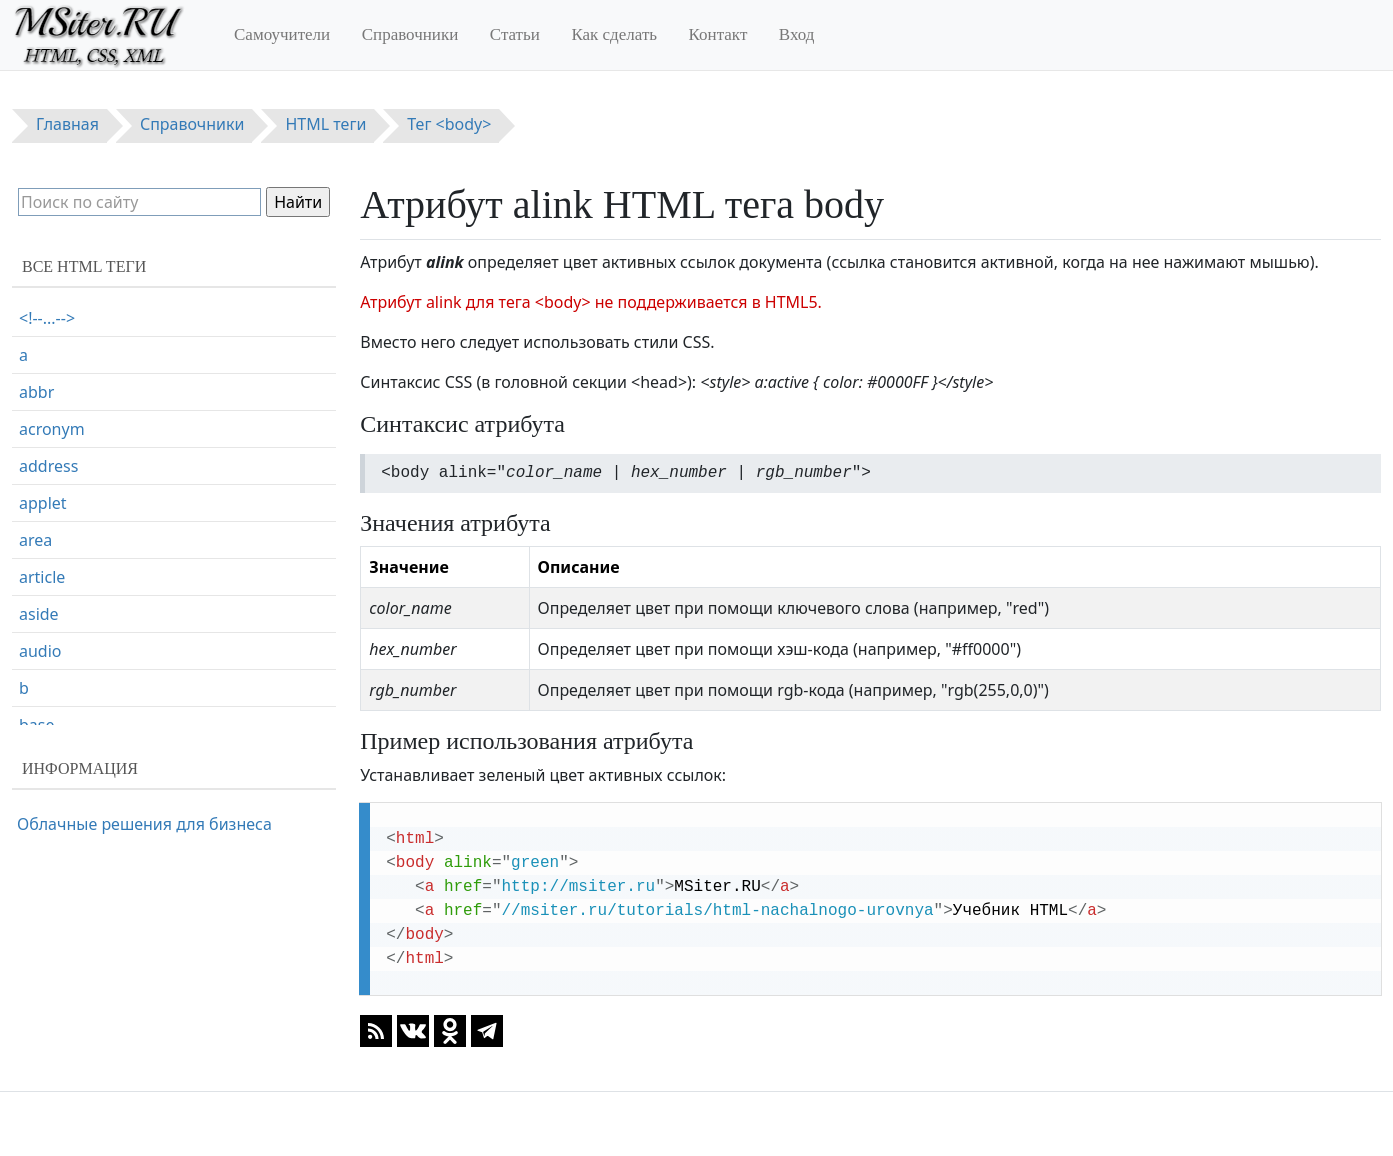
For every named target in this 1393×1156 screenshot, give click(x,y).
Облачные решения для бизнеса (144, 824)
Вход (797, 34)
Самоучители (282, 34)
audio (40, 651)
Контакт (718, 34)
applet (43, 503)
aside (39, 614)
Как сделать (614, 34)
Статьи (515, 34)
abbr (36, 392)
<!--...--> (47, 318)
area (35, 540)
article (42, 577)
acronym (52, 429)
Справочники (410, 34)
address (48, 466)
